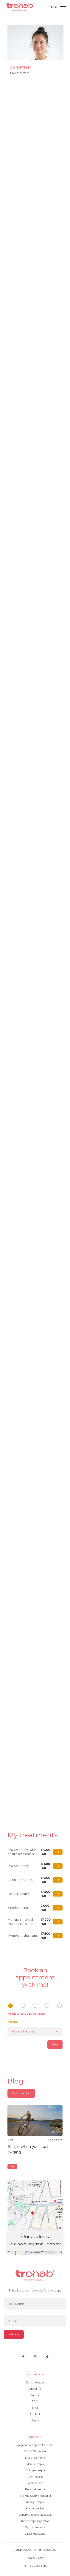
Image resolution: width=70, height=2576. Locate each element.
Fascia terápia (35, 2483)
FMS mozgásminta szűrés (35, 2495)
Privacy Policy (35, 2558)
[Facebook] (23, 2356)
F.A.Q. (34, 2401)
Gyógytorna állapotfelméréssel (35, 2445)
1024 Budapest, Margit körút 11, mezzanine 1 (35, 2244)
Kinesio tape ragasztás (35, 2521)
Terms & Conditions (35, 2565)
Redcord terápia (35, 2489)
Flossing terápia (35, 2508)
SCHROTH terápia (35, 2451)
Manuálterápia (35, 2464)
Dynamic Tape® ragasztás (35, 2514)
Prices (35, 2395)
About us (35, 2389)
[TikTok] (47, 2356)
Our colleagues (35, 2382)
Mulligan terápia (35, 2470)
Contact (35, 2414)
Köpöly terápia (35, 2502)
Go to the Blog (21, 2093)
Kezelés (12, 2022)
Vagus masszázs (35, 2533)
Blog (35, 2408)
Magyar (35, 2420)
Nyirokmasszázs (35, 2527)
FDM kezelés (35, 2476)
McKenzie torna (35, 2457)
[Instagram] (35, 2356)
